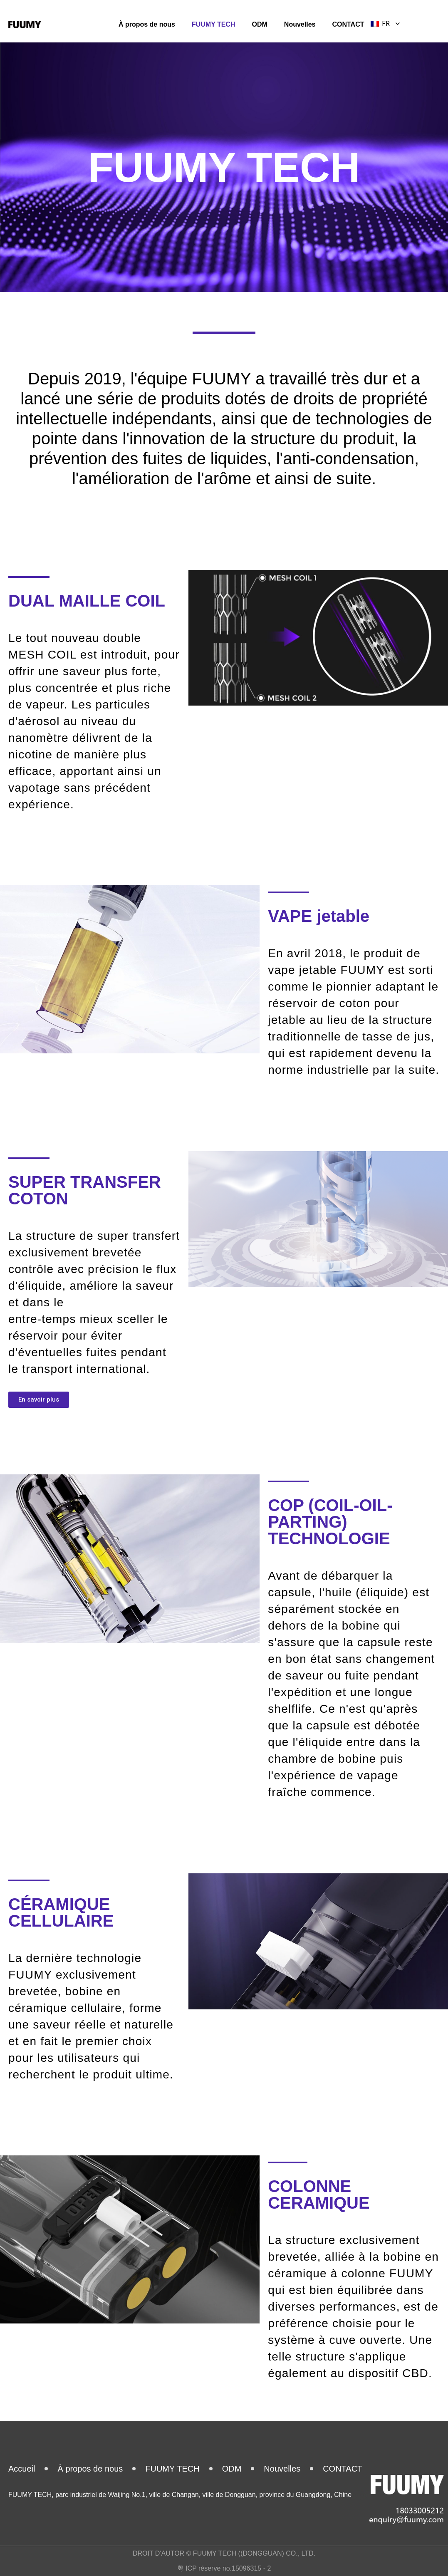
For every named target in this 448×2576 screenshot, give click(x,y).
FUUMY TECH (213, 24)
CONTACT (348, 24)
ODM (259, 24)
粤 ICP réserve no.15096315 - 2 (224, 2568)
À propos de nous (147, 24)
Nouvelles (300, 24)
